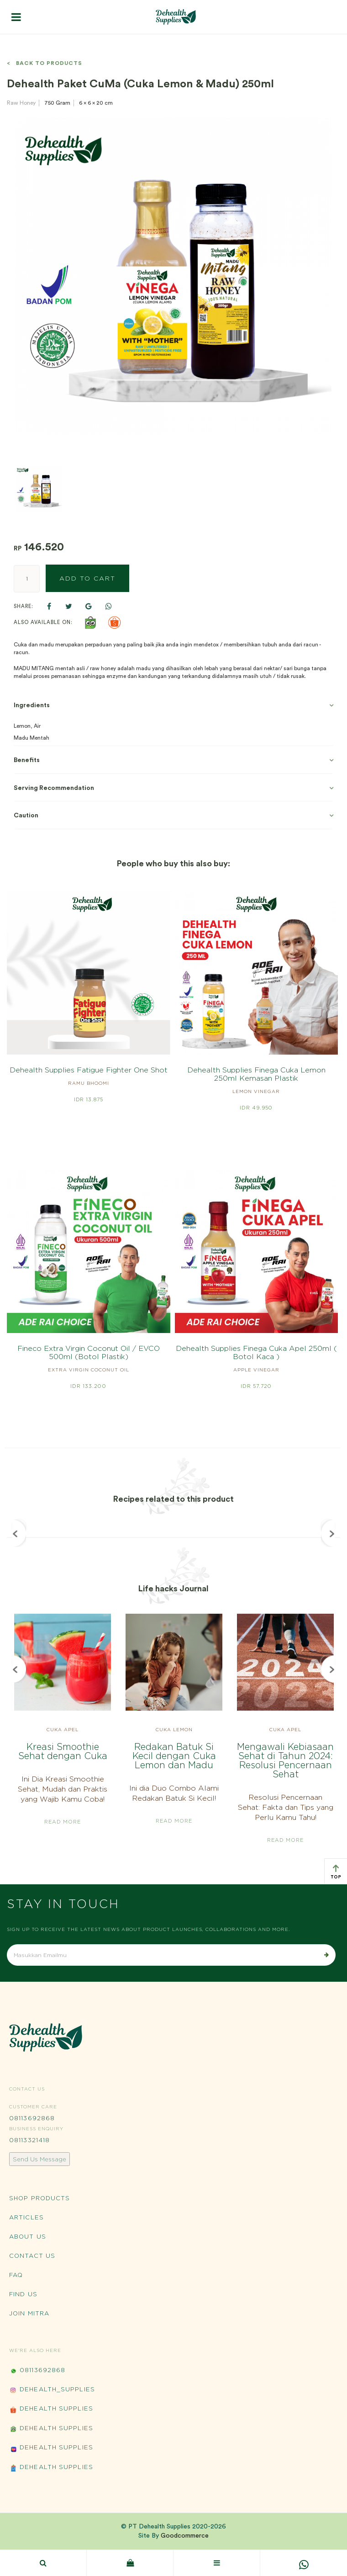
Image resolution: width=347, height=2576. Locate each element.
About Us (27, 2236)
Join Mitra (29, 2313)
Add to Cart (87, 578)
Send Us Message (39, 2159)
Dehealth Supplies (51, 2409)
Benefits (27, 760)
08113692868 (32, 2118)
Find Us (23, 2294)
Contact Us (32, 2255)
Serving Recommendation (54, 788)
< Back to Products (44, 63)
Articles (26, 2217)
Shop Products (39, 2198)
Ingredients (32, 705)
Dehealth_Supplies (52, 2390)
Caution (26, 815)
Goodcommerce (185, 2536)
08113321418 (29, 2140)
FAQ (16, 2275)
